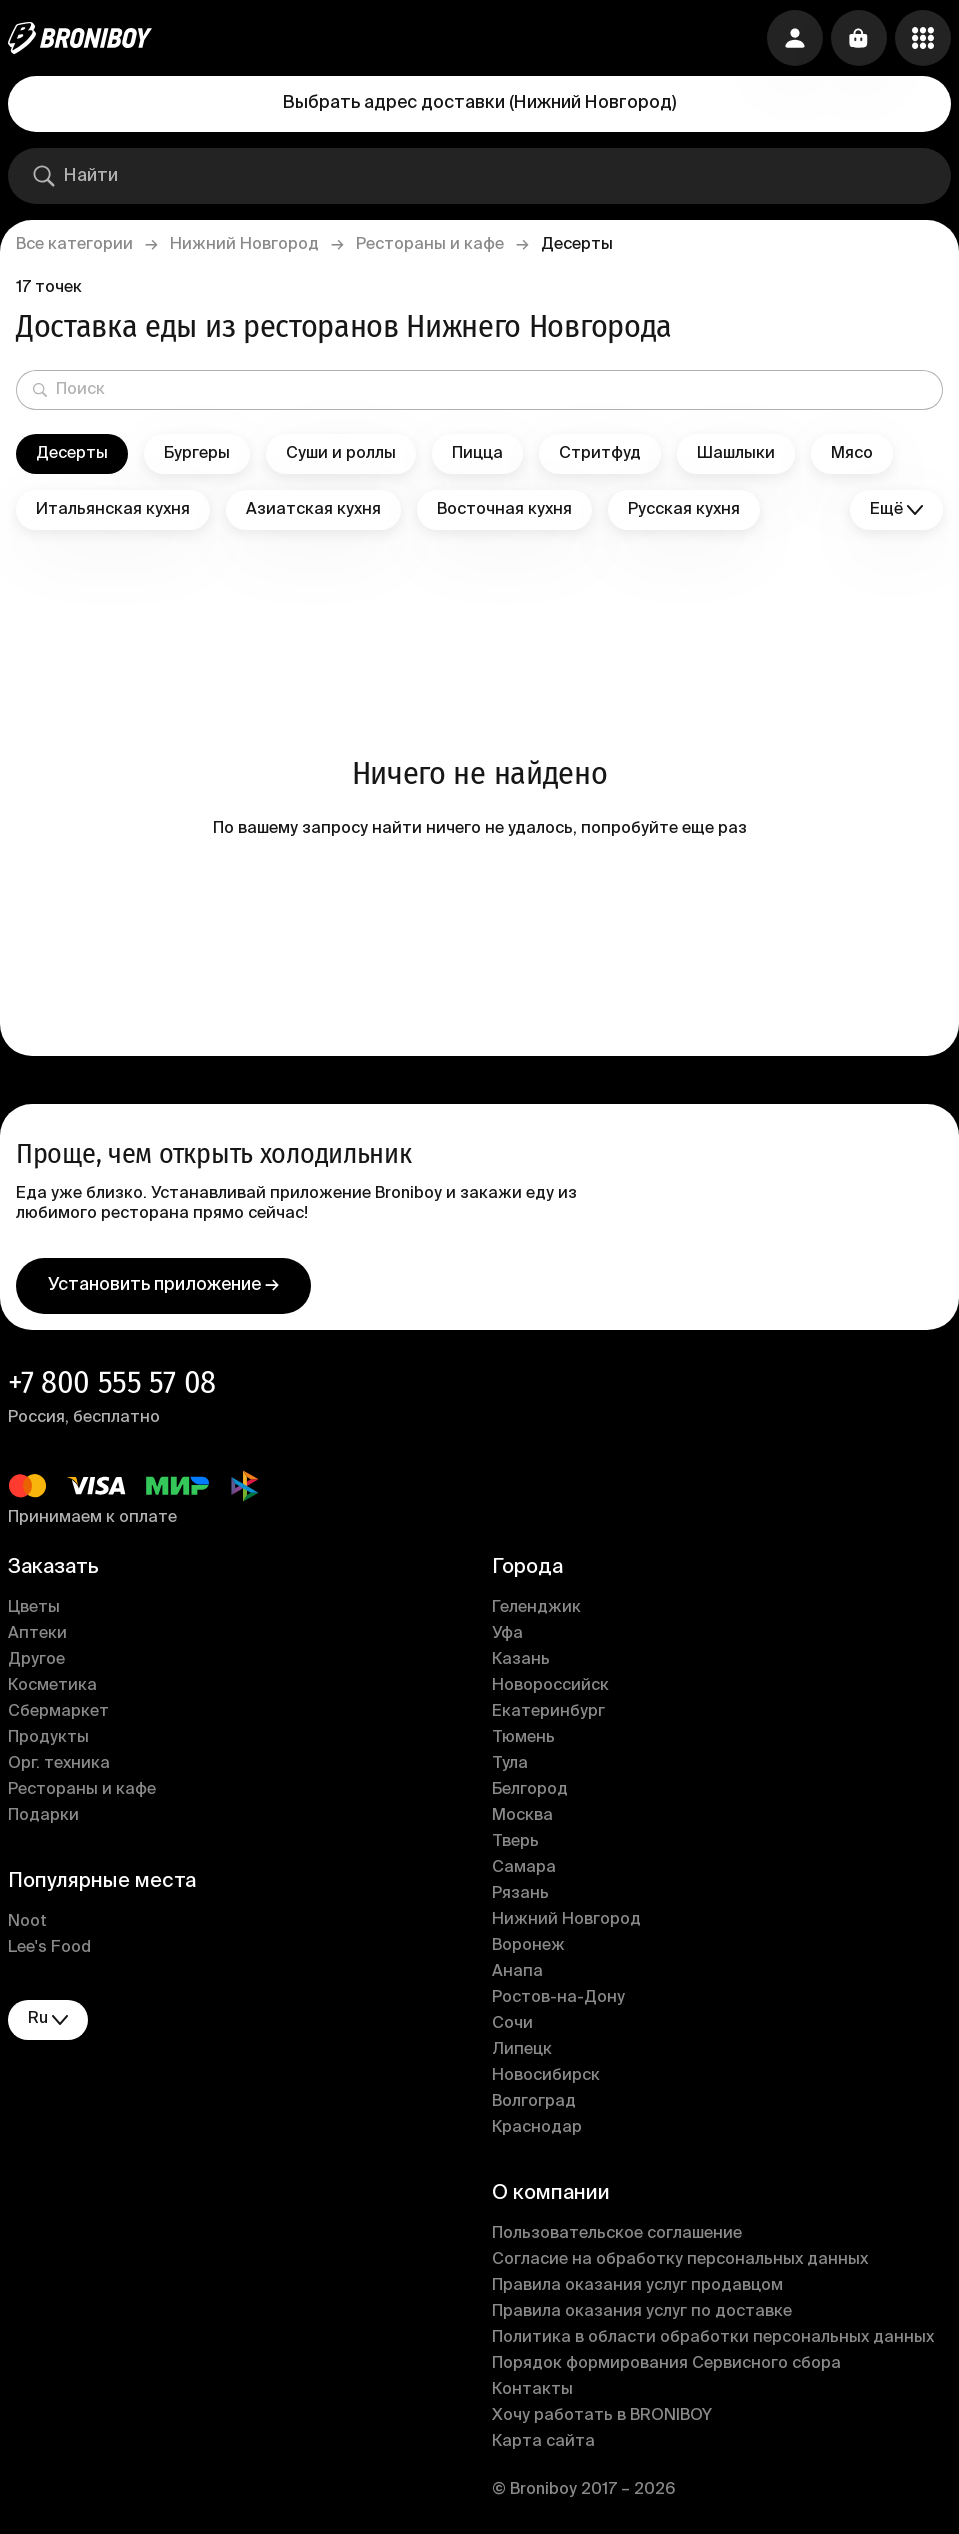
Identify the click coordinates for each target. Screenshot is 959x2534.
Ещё (896, 510)
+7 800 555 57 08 (112, 1382)
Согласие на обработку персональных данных (680, 2260)
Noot (27, 1922)
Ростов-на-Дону (558, 1998)
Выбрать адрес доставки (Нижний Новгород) (479, 103)
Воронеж (528, 1946)
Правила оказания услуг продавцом (637, 2286)
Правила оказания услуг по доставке (642, 2312)
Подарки (43, 1816)
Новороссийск (550, 1686)
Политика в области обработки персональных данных (713, 2338)
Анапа (517, 1972)
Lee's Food (49, 1948)
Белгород (530, 1790)
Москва (522, 1816)
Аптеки (37, 1634)
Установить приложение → (163, 1285)
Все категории (74, 245)
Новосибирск (546, 2076)
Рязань (520, 1894)
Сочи (512, 2024)
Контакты (532, 2390)
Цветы (34, 1608)
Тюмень (523, 1738)
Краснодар (537, 2128)
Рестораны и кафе (430, 245)
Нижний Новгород (244, 245)
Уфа (507, 1634)
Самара (524, 1868)
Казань (521, 1660)
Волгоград (534, 2102)
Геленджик (536, 1608)
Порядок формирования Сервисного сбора (666, 2364)
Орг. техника (59, 1764)
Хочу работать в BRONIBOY (602, 2416)
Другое (36, 1660)
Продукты (48, 1738)
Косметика (52, 1686)
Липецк (522, 2050)
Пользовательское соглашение (617, 2234)
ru (48, 2019)
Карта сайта (543, 2442)
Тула (510, 1764)
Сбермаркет (58, 1712)
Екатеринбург (548, 1712)
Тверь (515, 1842)
